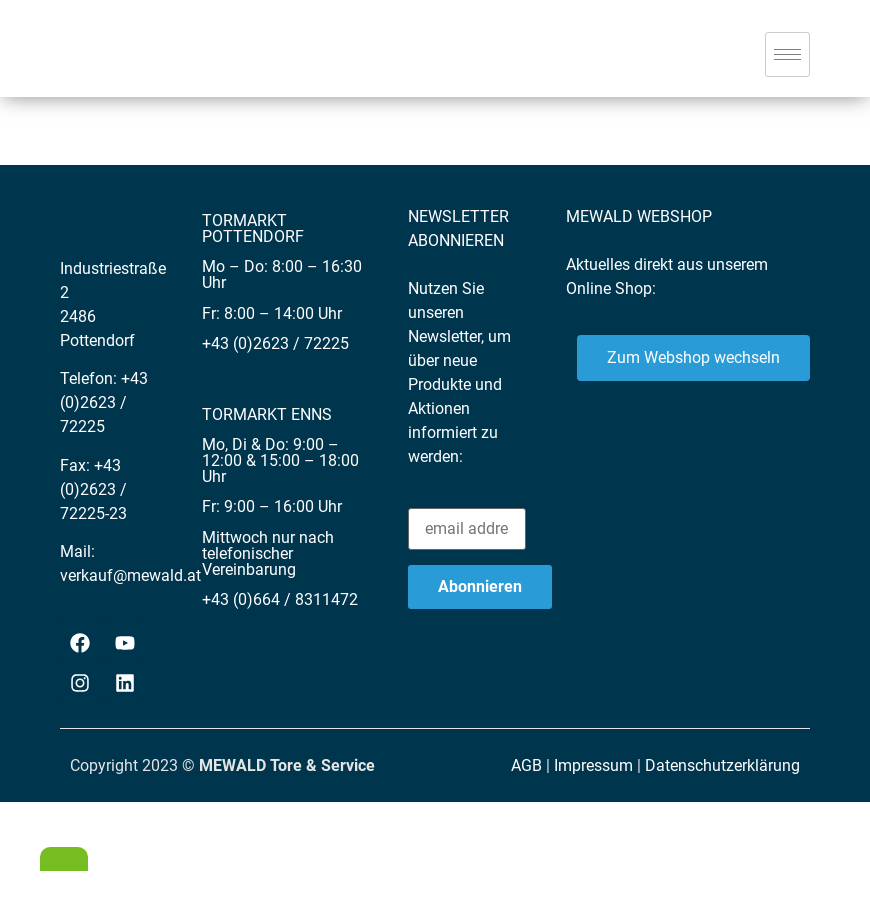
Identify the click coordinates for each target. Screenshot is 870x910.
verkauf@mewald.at (130, 575)
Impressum (593, 765)
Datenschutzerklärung (722, 765)
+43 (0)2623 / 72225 (104, 402)
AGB (526, 765)
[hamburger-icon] (787, 54)
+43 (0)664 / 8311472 (280, 599)
